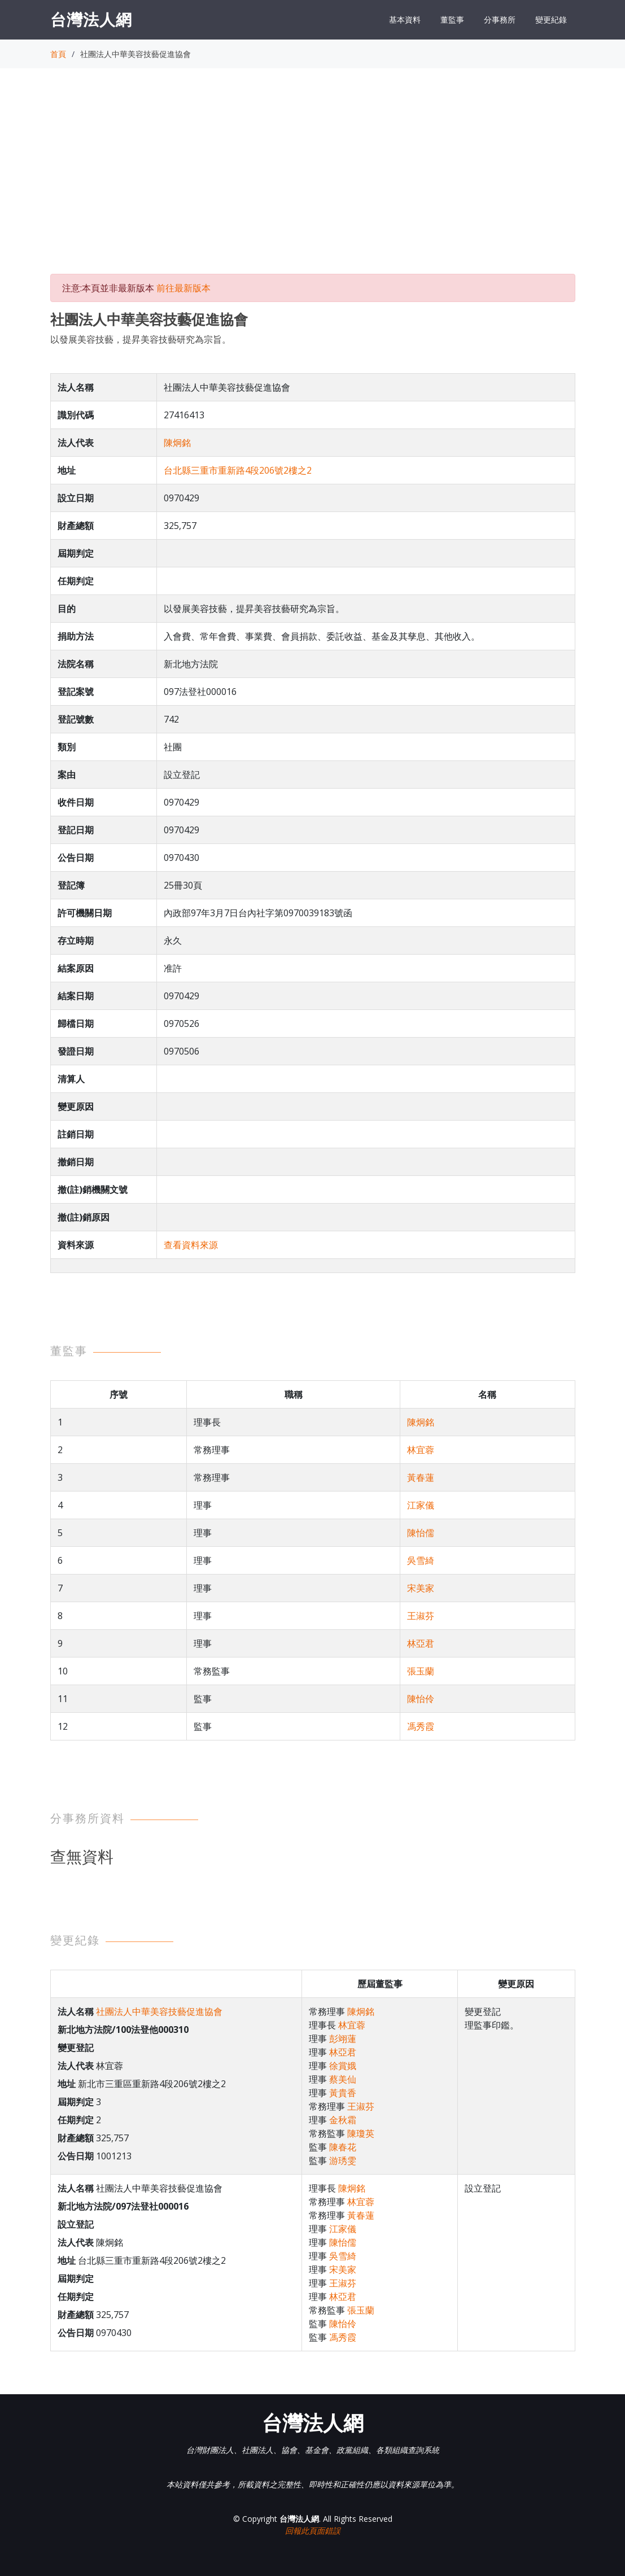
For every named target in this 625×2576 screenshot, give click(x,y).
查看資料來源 (191, 1245)
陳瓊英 (360, 2133)
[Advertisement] (312, 181)
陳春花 (342, 2147)
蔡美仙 (342, 2079)
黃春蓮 (420, 1477)
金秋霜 (342, 2120)
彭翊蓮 (342, 2038)
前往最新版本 (183, 288)
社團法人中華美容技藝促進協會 (159, 2011)
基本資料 (405, 19)
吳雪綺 (420, 1560)
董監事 (452, 19)
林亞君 (420, 1643)
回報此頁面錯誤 (312, 2530)
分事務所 (499, 19)
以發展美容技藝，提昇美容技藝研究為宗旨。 (140, 339)
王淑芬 (420, 1616)
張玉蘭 (420, 1671)
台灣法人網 (91, 19)
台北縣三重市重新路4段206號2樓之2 (238, 470)
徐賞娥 (342, 2065)
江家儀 (420, 1505)
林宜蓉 (420, 1450)
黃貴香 (342, 2093)
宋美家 (420, 1588)
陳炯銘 (177, 442)
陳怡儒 (420, 1533)
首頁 (58, 54)
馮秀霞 (420, 1726)
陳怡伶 (420, 1698)
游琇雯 (342, 2160)
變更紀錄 (551, 19)
